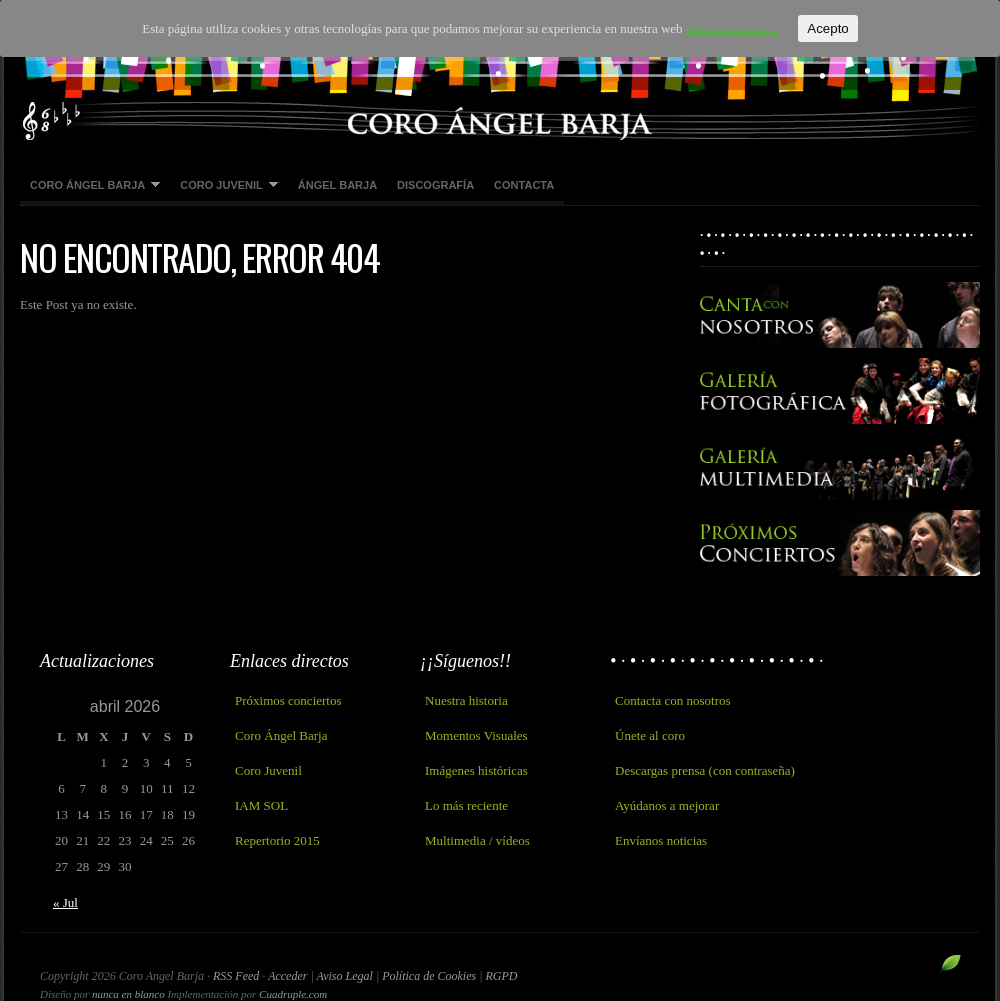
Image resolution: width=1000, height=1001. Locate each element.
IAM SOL (261, 805)
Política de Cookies (430, 976)
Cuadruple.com (293, 994)
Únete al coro (650, 735)
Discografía (435, 185)
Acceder (287, 976)
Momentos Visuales (476, 735)
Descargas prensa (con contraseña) (705, 770)
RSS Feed (236, 976)
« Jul (65, 902)
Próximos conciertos (288, 700)
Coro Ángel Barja (90, 186)
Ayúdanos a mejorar (667, 805)
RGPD (501, 976)
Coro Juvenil (224, 186)
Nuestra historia (466, 700)
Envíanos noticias (661, 840)
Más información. (732, 28)
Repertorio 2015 (277, 840)
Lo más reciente (466, 805)
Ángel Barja (337, 185)
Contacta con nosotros (673, 700)
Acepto (828, 28)
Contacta (524, 185)
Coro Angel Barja (500, 70)
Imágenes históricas (476, 770)
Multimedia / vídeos (477, 840)
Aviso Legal (346, 976)
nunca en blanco (128, 994)
